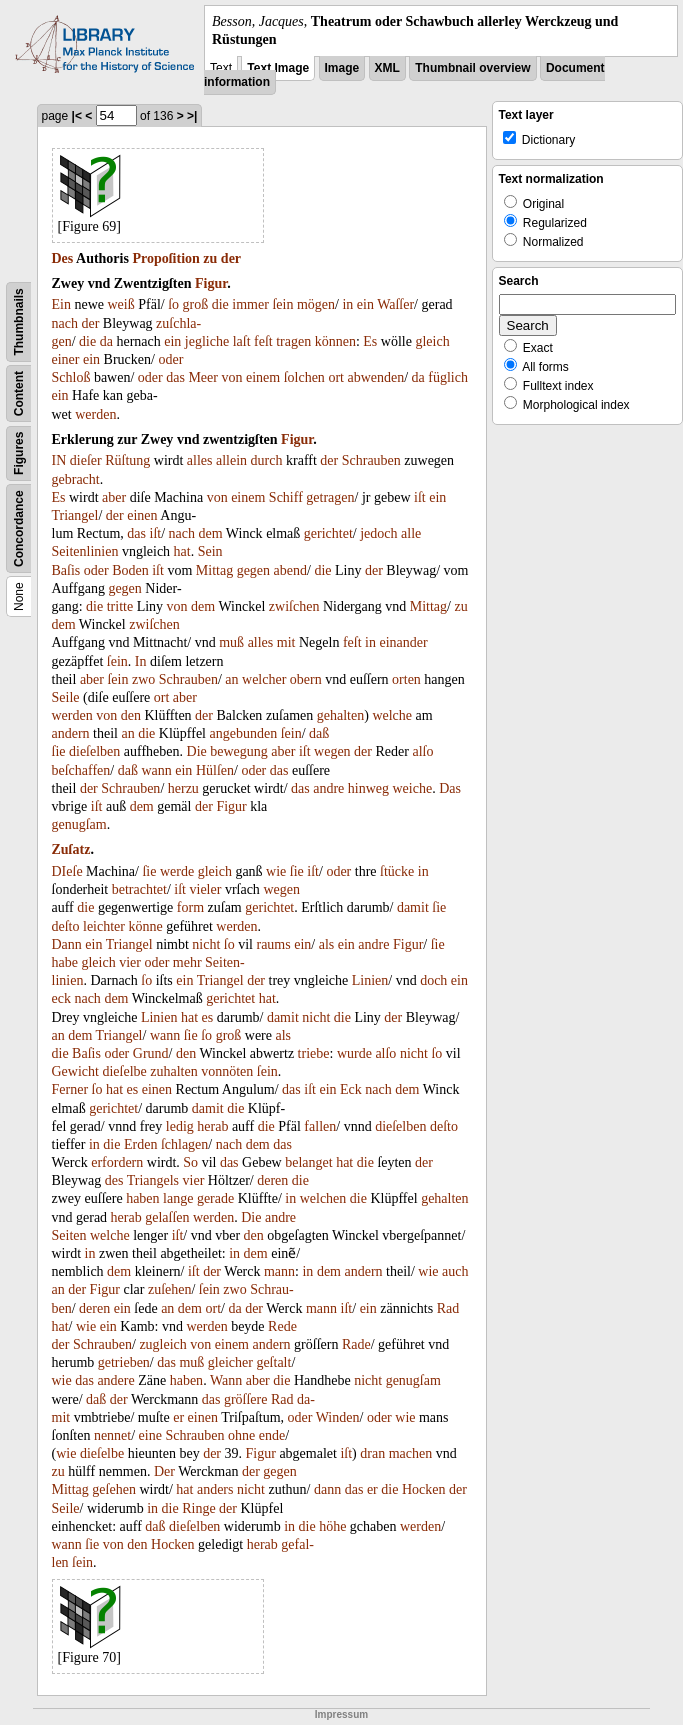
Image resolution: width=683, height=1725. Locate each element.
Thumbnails (19, 322)
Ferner (70, 1089)
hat (182, 551)
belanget (308, 1162)
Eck (351, 1089)
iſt (420, 497)
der (231, 258)
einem (263, 377)
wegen (332, 751)
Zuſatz (71, 849)
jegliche (207, 341)
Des (63, 258)
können (335, 341)
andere (115, 1380)
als (327, 944)
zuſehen (170, 1289)
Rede (282, 1326)
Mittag (214, 570)
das (175, 377)
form (190, 907)
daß (319, 733)
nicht (206, 944)
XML (387, 68)
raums (273, 944)
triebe (314, 1053)
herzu (183, 788)
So (190, 1162)
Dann (67, 944)
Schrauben (371, 460)
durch (267, 460)
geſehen (114, 1489)
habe (65, 962)
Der (164, 1471)
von (231, 377)
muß (231, 642)
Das (450, 788)
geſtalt (273, 1362)
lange (178, 1198)
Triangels (153, 1180)
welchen (323, 1198)
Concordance (19, 529)
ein (365, 304)
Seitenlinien (85, 551)
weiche (413, 788)
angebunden (244, 733)
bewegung (239, 751)
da (106, 341)
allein (231, 460)
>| (192, 116)
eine (150, 1435)
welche (392, 715)
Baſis (66, 570)
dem (211, 533)
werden (95, 414)
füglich (448, 377)
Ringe (198, 1508)
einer (66, 359)
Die (197, 751)
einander (403, 642)
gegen (253, 570)
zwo (143, 679)
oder (170, 359)
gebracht (76, 479)
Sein (210, 551)
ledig (180, 1126)
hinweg (368, 788)
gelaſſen (167, 1217)
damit (413, 907)
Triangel (75, 515)
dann (327, 1489)
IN (59, 460)
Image (342, 68)
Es (370, 341)
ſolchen (304, 377)
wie (276, 871)
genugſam (79, 824)
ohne (241, 1435)
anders (215, 1489)
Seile (66, 697)
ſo (173, 304)
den (131, 715)
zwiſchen (294, 606)
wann (156, 770)
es (208, 1017)
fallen (320, 1126)
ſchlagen (184, 1144)
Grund (151, 1053)
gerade (215, 1198)
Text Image (278, 68)
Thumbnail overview (472, 68)
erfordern (117, 1162)
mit (286, 642)
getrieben (124, 1362)
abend (290, 570)
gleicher (230, 1362)
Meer (203, 377)
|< (77, 116)
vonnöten (227, 1071)
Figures (19, 453)
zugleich (162, 1344)
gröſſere (246, 1399)
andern (71, 733)
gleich (432, 341)
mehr (187, 962)
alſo (422, 751)
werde (177, 871)
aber (114, 497)
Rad (448, 1308)
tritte (120, 606)
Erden (140, 1144)
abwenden (375, 377)
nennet (112, 1435)
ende (272, 1435)
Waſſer (395, 304)
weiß (121, 304)
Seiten (69, 1235)
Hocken (424, 1489)
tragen (293, 341)
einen (142, 515)
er (178, 1417)
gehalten (340, 715)
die (220, 304)
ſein (282, 304)
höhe (332, 1526)
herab (212, 1126)
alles (200, 460)
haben (142, 1198)
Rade (356, 1344)
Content (19, 393)
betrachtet (139, 889)
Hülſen (215, 770)
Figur (211, 283)
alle (411, 533)
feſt (263, 341)
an (231, 679)
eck (61, 998)
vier (130, 962)
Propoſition (165, 258)
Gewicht (75, 1071)
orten (406, 679)
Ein (61, 304)
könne (145, 926)
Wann (226, 1380)
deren (272, 1180)
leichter (104, 926)
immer (250, 304)
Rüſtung (127, 460)
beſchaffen (81, 770)
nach (65, 323)
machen (411, 1453)
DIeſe (67, 871)
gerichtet (328, 533)
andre (328, 788)
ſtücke (397, 871)
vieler (206, 889)
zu (210, 258)
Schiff (286, 497)
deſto (66, 926)
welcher (264, 679)
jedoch (378, 533)
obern (306, 679)
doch (433, 980)
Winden (338, 1417)
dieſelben (94, 751)
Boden (130, 570)
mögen (316, 304)
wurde (354, 1053)
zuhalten (173, 1071)
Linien (370, 980)
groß (196, 304)
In (141, 661)
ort (336, 377)
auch (455, 1271)
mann (279, 1271)
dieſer (86, 460)
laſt (242, 341)
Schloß (71, 377)
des (114, 1180)
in (347, 304)
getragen (330, 497)
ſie (59, 751)
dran (372, 1453)
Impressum (341, 1714)
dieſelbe (124, 1071)
